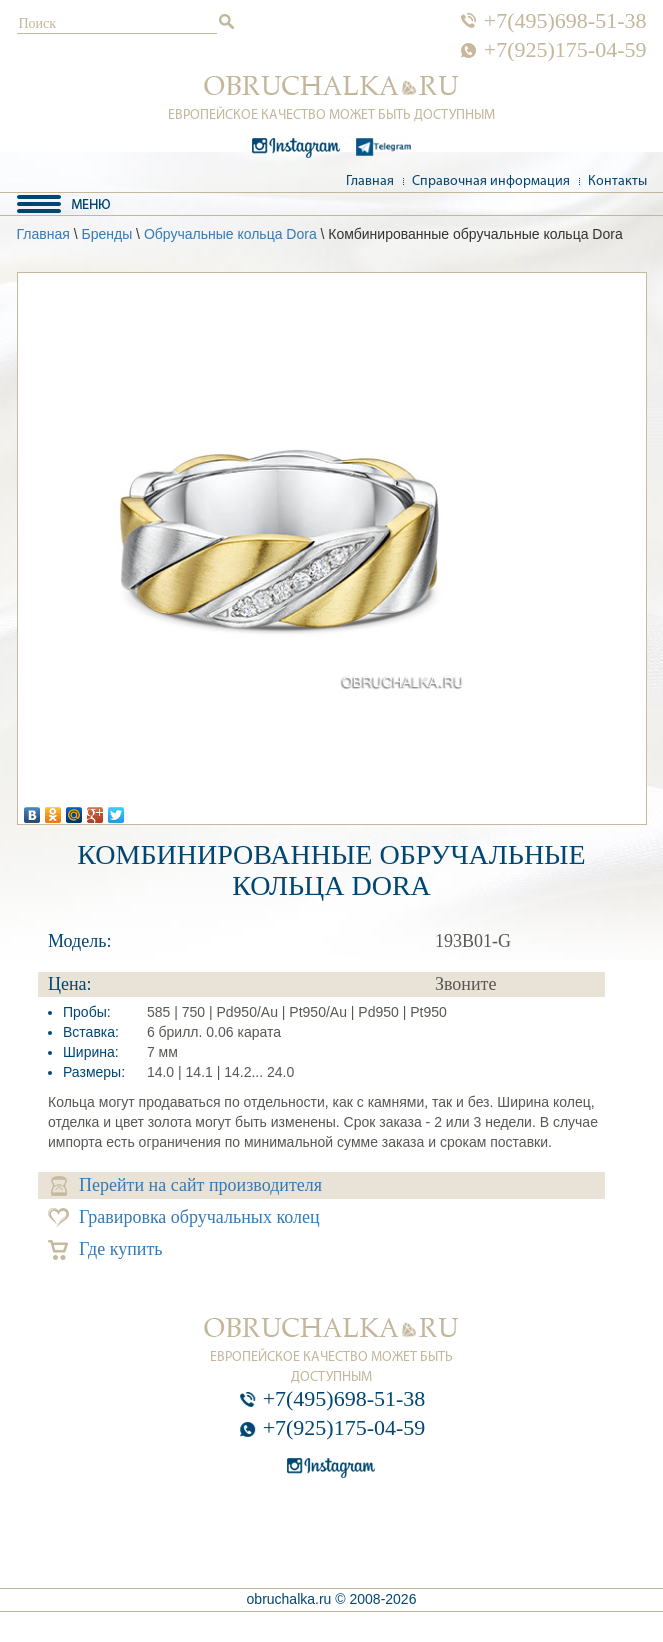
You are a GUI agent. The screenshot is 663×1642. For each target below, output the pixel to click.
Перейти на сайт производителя (186, 1185)
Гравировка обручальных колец (184, 1217)
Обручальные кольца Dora (230, 234)
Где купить (105, 1249)
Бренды (106, 234)
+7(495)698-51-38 (565, 21)
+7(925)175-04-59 (565, 50)
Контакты (617, 181)
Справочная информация (491, 181)
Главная (370, 181)
